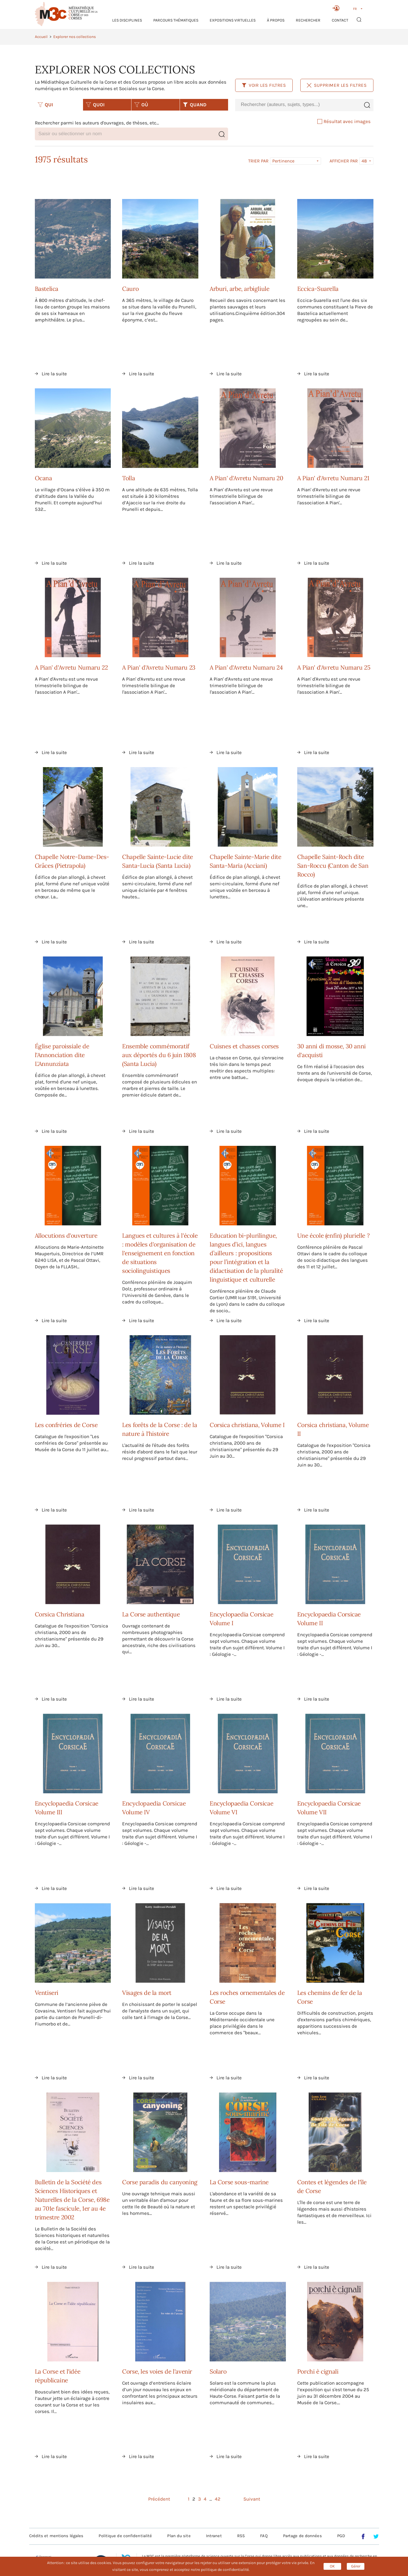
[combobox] (297, 105)
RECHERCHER (308, 20)
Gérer (355, 2566)
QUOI (95, 104)
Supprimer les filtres (337, 85)
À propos (275, 20)
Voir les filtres (264, 85)
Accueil (41, 36)
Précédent (159, 2499)
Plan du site (178, 2535)
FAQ (263, 2535)
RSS (241, 2535)
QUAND (195, 104)
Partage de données (302, 2535)
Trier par (258, 161)
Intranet (214, 2535)
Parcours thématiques (175, 20)
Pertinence (283, 161)
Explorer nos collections (74, 36)
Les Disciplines (127, 20)
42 (217, 2499)
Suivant (251, 2499)
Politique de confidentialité (125, 2535)
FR (355, 9)
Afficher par (344, 161)
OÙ (141, 104)
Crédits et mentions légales (56, 2535)
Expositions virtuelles (233, 20)
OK (332, 2566)
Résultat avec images (344, 121)
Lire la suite (54, 373)
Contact (340, 20)
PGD (341, 2535)
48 (364, 161)
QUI (45, 104)
